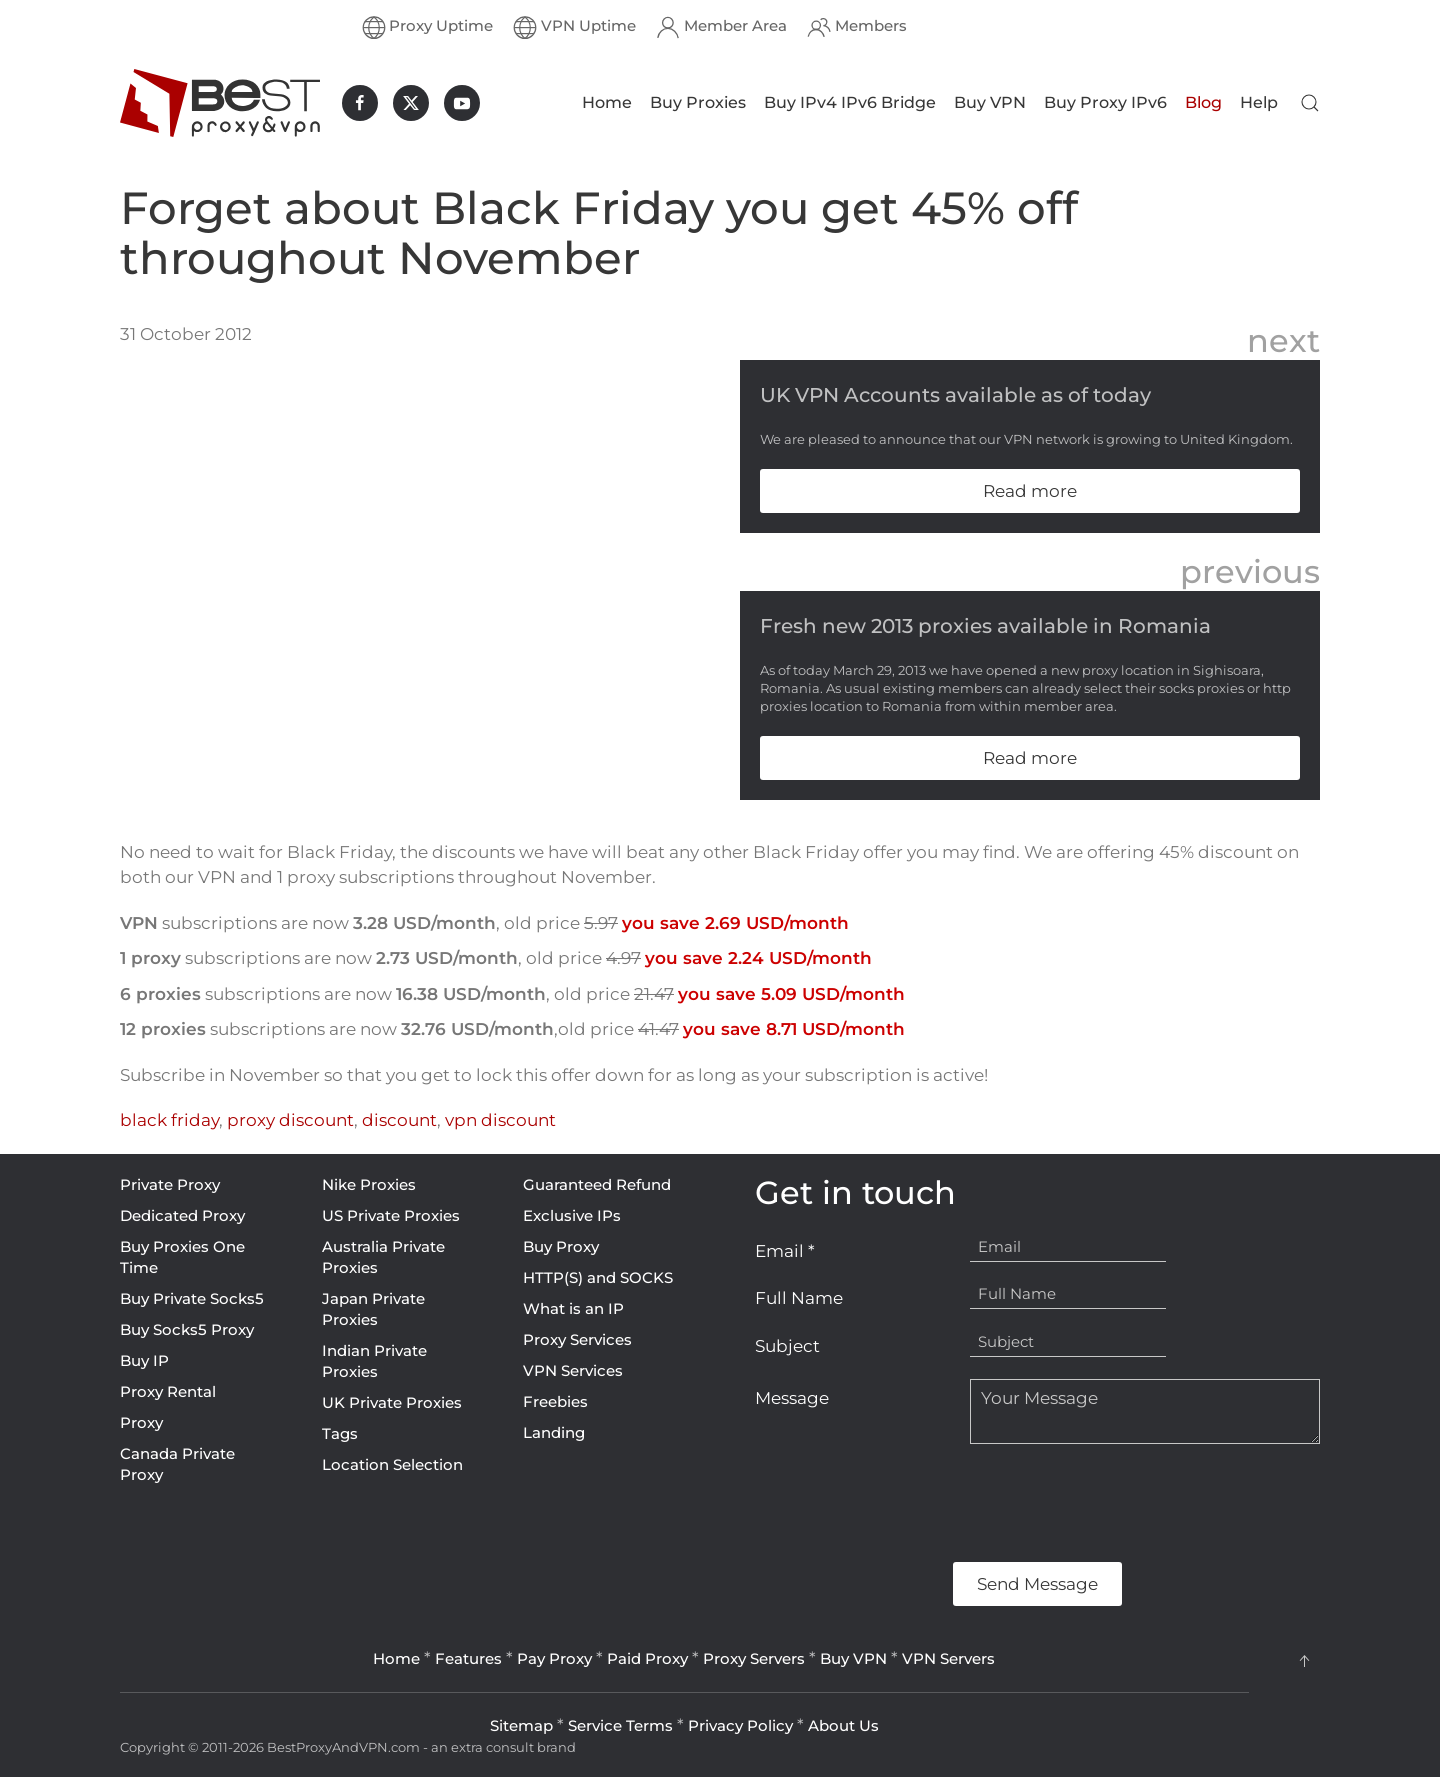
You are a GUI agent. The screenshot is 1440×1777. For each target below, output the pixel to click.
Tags (340, 1433)
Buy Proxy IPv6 (1105, 102)
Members (857, 27)
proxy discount (290, 1120)
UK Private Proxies (392, 1402)
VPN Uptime (574, 27)
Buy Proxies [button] (698, 102)
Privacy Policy (740, 1725)
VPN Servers (948, 1658)
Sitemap (521, 1725)
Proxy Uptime (428, 27)
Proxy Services (577, 1339)
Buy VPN (990, 102)
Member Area (721, 27)
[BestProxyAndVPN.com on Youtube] (462, 103)
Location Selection (392, 1464)
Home (607, 102)
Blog (1203, 102)
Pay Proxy (554, 1658)
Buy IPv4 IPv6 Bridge (850, 102)
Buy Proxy (561, 1246)
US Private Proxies (391, 1215)
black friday (169, 1120)
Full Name (799, 1298)
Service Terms (620, 1725)
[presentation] (907, 1503)
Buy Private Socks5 (192, 1298)
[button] (1310, 103)
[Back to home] (220, 103)
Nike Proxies (369, 1184)
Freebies (555, 1401)
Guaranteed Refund (597, 1184)
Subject (787, 1346)
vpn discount (500, 1120)
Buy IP (144, 1360)
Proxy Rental (168, 1391)
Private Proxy (170, 1184)
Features (468, 1658)
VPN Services (573, 1370)
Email (785, 1251)
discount (399, 1120)
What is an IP (573, 1308)
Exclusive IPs (572, 1215)
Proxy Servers (754, 1658)
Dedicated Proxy (182, 1215)
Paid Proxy (647, 1658)
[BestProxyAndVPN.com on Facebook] (360, 103)
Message (792, 1398)
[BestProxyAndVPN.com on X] (411, 103)
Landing (554, 1432)
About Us (843, 1725)
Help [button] (1259, 102)
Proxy (141, 1422)
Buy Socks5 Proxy (187, 1329)
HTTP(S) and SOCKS (598, 1277)
